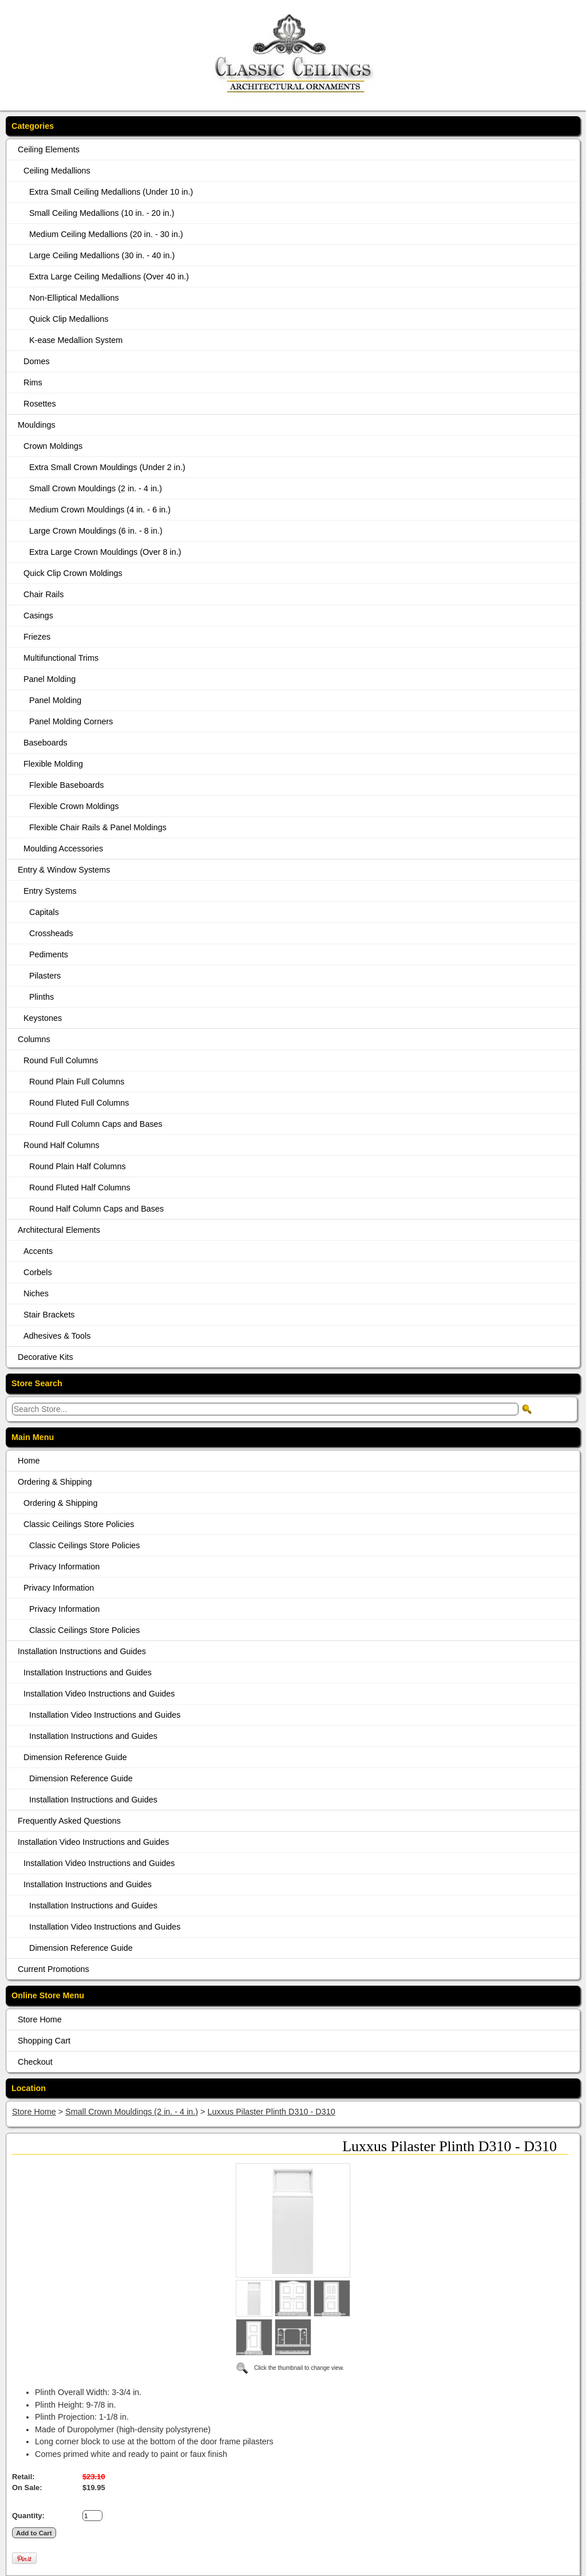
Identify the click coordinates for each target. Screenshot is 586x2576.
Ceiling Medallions (56, 170)
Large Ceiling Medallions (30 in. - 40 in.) (102, 255)
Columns (34, 1039)
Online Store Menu (47, 1995)
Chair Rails (43, 594)
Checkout (35, 2061)
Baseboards (45, 742)
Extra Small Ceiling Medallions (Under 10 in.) (111, 191)
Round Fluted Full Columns (79, 1102)
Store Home (40, 2019)
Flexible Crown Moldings (74, 806)
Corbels (37, 1272)
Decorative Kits (45, 1357)
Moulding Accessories (63, 848)
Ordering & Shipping (55, 1481)
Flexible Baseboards (66, 785)
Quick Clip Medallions (68, 319)
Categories (32, 126)
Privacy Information (64, 1566)
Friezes (36, 636)
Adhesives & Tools (56, 1335)
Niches (36, 1293)
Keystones (42, 1018)
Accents (38, 1251)
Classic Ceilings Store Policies (78, 1524)
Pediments (48, 954)
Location (28, 2088)
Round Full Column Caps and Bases (96, 1124)
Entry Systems (50, 891)
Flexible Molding (53, 763)
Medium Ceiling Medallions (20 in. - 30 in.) (106, 234)
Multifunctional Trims (60, 657)
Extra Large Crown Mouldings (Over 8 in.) (105, 552)
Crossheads (51, 933)
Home (28, 1460)
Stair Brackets (49, 1314)
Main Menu (32, 1437)
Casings (38, 615)
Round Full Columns (60, 1060)
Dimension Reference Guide (75, 1757)
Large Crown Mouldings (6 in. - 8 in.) (96, 530)
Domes (36, 361)
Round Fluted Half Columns (79, 1187)
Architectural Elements (59, 1229)
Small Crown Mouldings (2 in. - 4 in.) (95, 488)
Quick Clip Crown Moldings (72, 573)
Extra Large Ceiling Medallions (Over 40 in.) (109, 276)
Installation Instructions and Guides (82, 1651)
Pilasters (45, 975)
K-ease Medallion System (75, 340)
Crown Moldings (52, 446)
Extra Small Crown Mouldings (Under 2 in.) (107, 467)
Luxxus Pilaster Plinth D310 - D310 (271, 2111)
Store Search (36, 1383)
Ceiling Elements (49, 149)
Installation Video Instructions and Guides (99, 1693)
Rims (32, 382)
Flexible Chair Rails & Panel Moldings (98, 827)
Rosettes (39, 403)
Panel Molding (49, 679)
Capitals (44, 912)
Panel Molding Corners (71, 721)
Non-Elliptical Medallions (74, 297)
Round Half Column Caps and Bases (96, 1208)
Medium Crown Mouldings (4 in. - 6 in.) (100, 509)
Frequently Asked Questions (69, 1820)
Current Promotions (53, 1969)
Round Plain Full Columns (76, 1081)
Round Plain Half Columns (77, 1166)
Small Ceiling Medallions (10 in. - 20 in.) (102, 213)
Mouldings (37, 424)
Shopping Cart (44, 2040)
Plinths (41, 996)
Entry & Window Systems (64, 869)
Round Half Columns (61, 1145)
